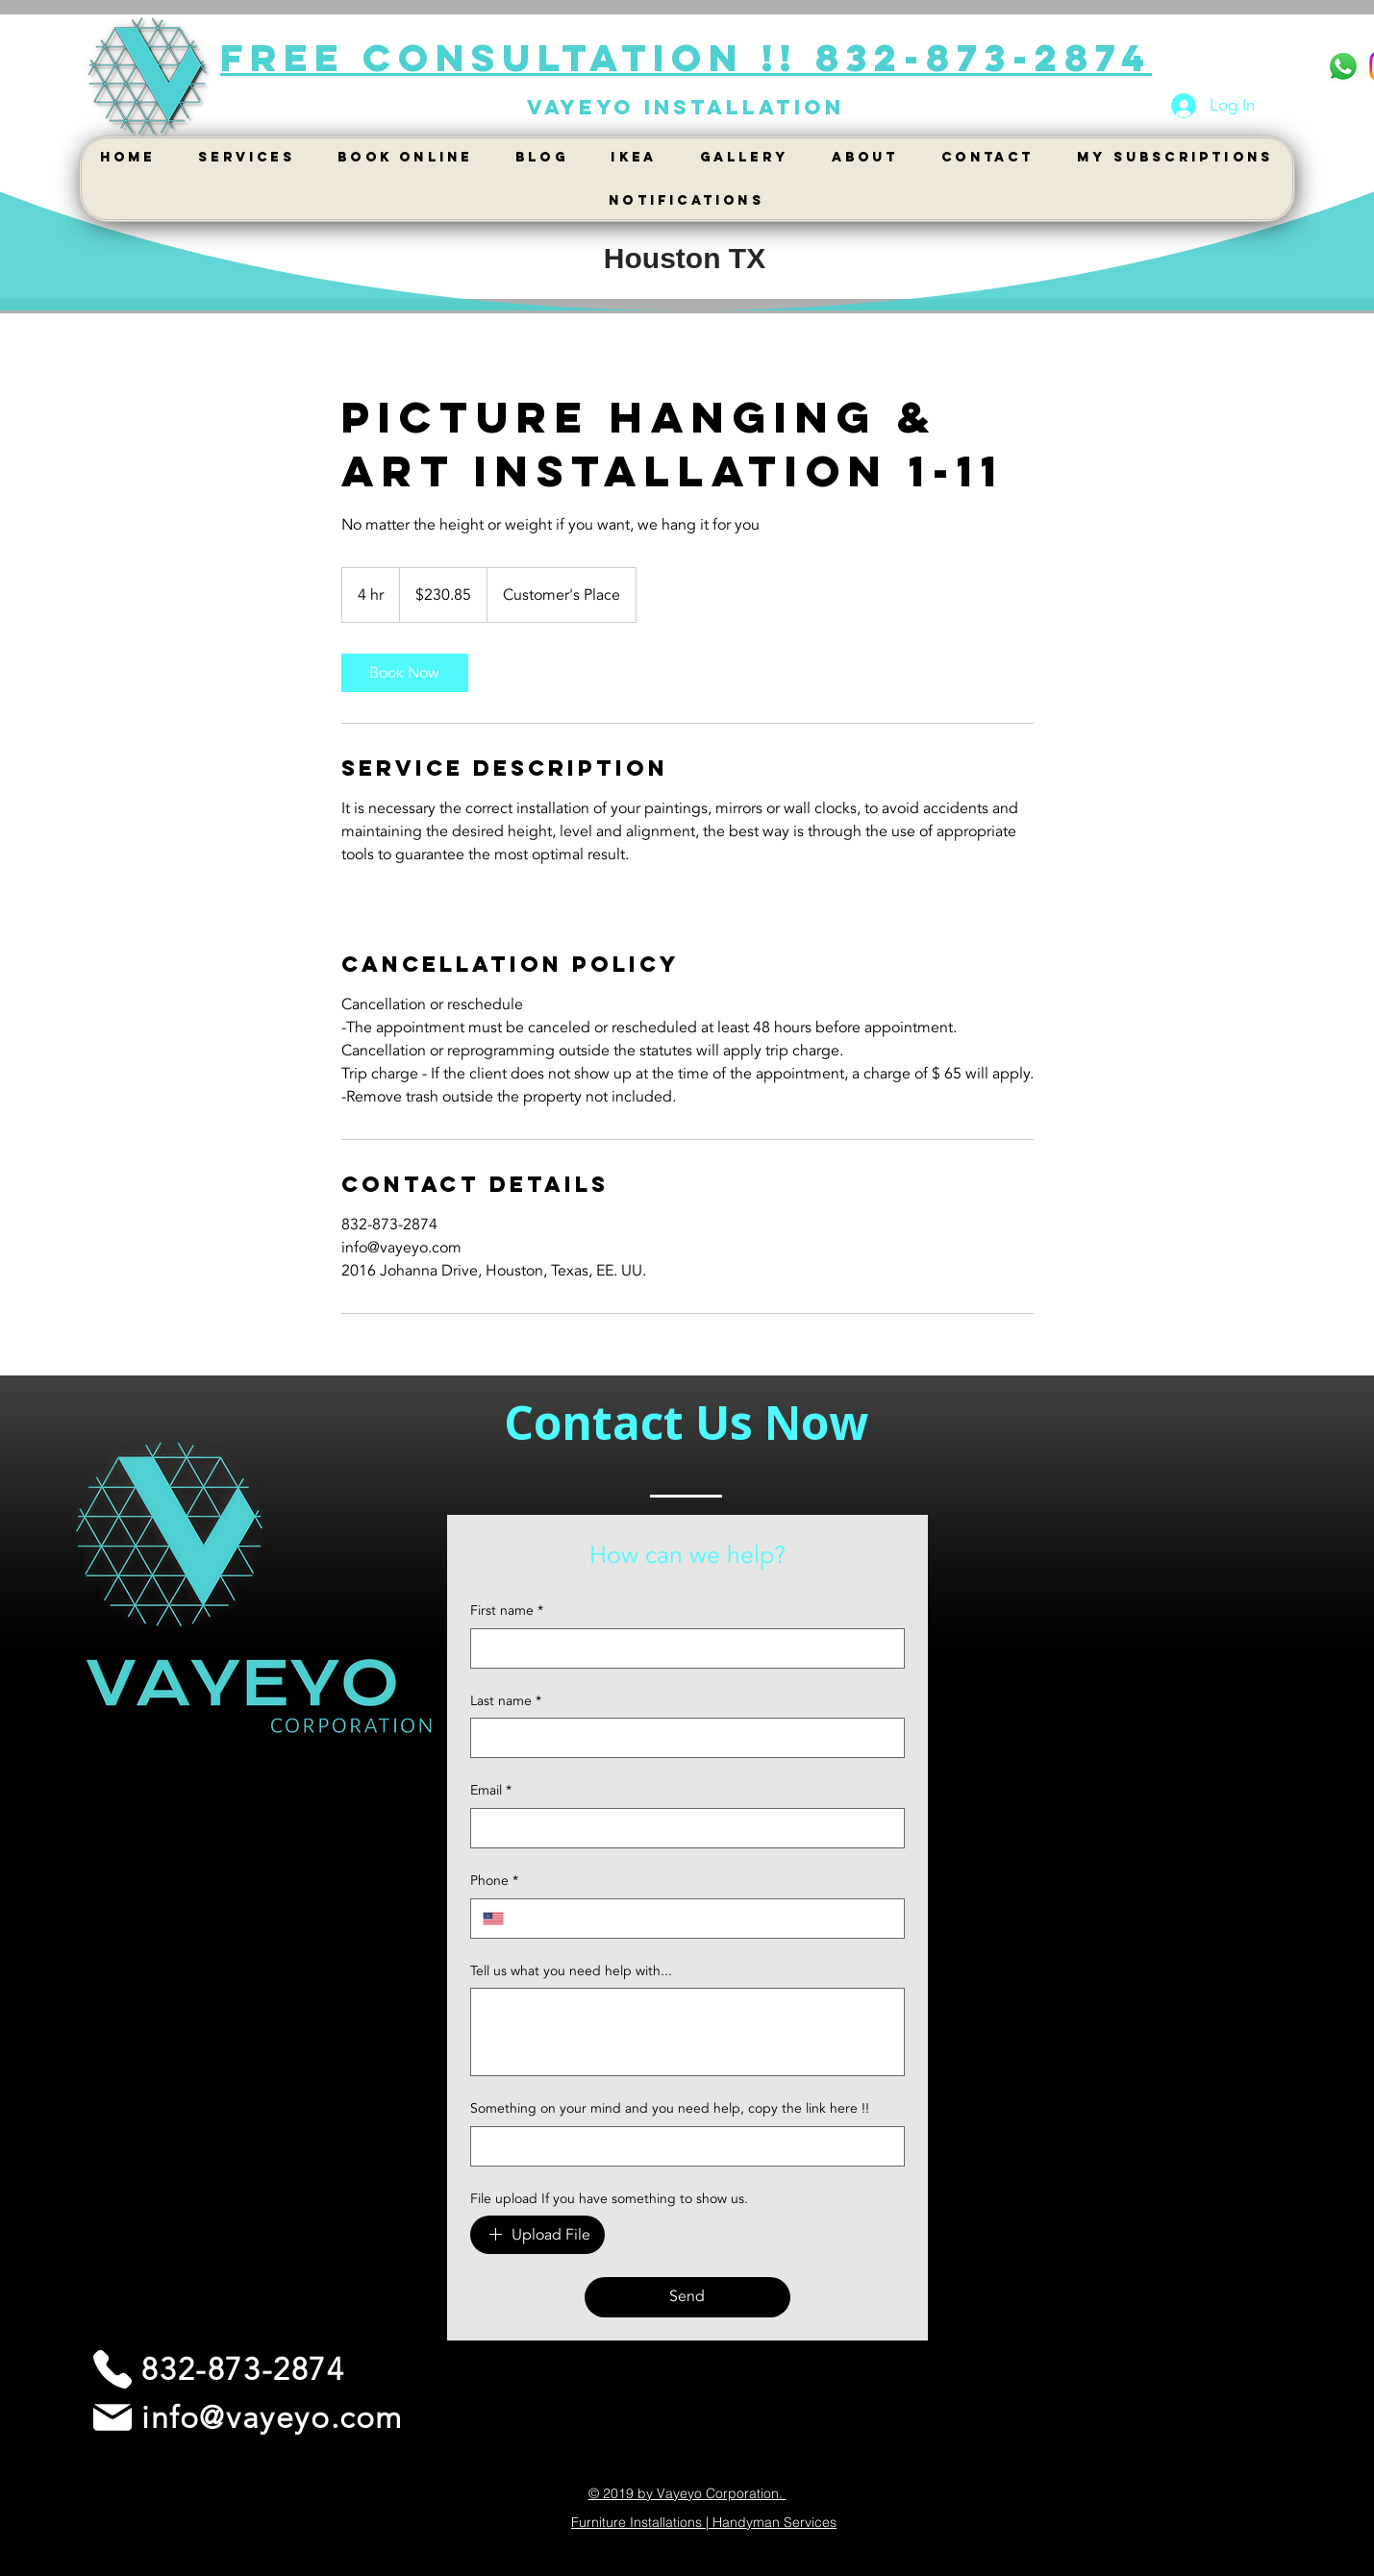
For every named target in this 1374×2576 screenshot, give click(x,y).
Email (491, 1790)
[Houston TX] (685, 258)
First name (506, 1611)
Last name (505, 1701)
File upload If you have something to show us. (609, 2199)
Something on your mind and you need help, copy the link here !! (669, 2108)
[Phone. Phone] (703, 1918)
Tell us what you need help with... (571, 1971)
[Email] (681, 1828)
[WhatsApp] (1343, 66)
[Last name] (681, 1738)
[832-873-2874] (217, 2369)
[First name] (681, 1648)
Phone (494, 1881)
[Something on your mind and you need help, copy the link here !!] (681, 2146)
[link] (404, 673)
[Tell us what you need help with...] (687, 2032)
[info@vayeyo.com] (246, 2417)
